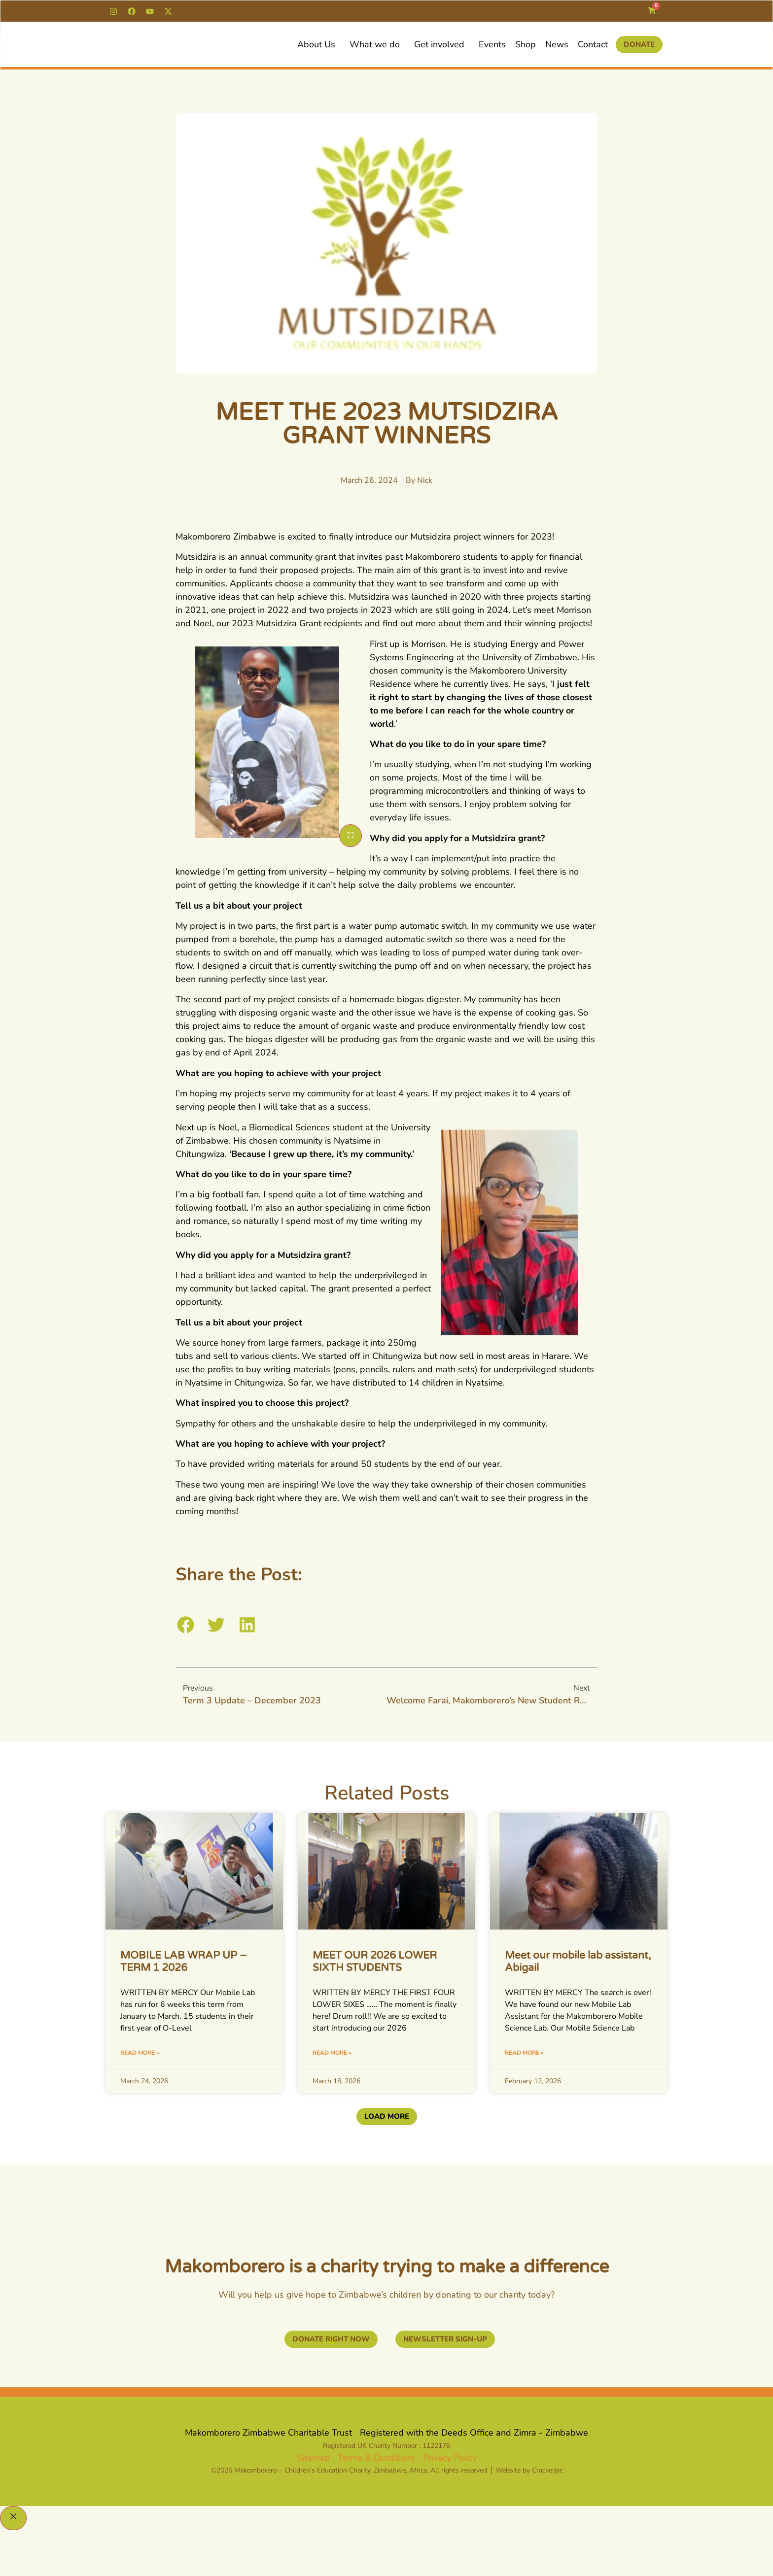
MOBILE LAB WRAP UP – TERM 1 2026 (183, 1961)
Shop (525, 44)
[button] (186, 1625)
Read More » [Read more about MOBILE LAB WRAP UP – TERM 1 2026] (139, 2053)
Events (492, 44)
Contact (593, 44)
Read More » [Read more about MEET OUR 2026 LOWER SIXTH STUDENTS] (332, 2053)
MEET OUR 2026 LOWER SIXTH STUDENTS (375, 1961)
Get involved (441, 44)
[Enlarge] (350, 835)
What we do (377, 44)
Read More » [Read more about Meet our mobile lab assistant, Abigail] (524, 2053)
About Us (318, 44)
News (556, 44)
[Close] (13, 2519)
